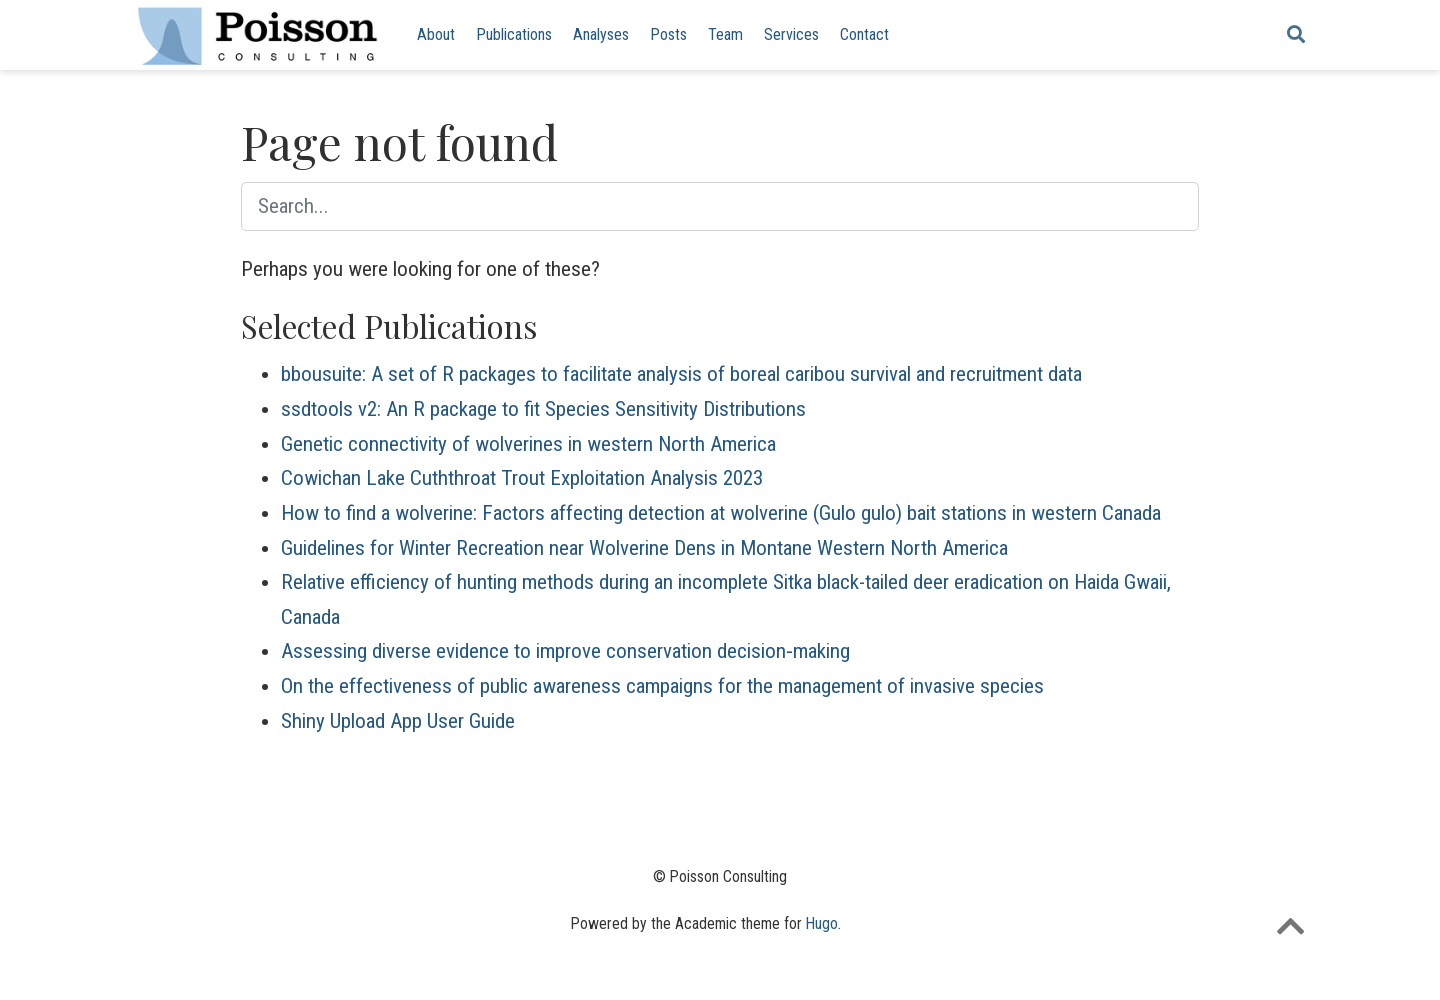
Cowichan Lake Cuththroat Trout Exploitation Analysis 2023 (522, 478)
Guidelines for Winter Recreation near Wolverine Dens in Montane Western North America (644, 548)
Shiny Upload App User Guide (398, 721)
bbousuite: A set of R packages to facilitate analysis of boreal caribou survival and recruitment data (681, 374)
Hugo (822, 923)
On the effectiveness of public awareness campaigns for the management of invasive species (662, 686)
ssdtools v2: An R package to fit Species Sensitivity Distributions (543, 409)
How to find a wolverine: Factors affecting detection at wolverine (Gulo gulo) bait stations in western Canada (721, 513)
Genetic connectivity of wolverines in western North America (528, 444)
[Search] (1296, 35)
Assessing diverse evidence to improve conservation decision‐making (565, 651)
